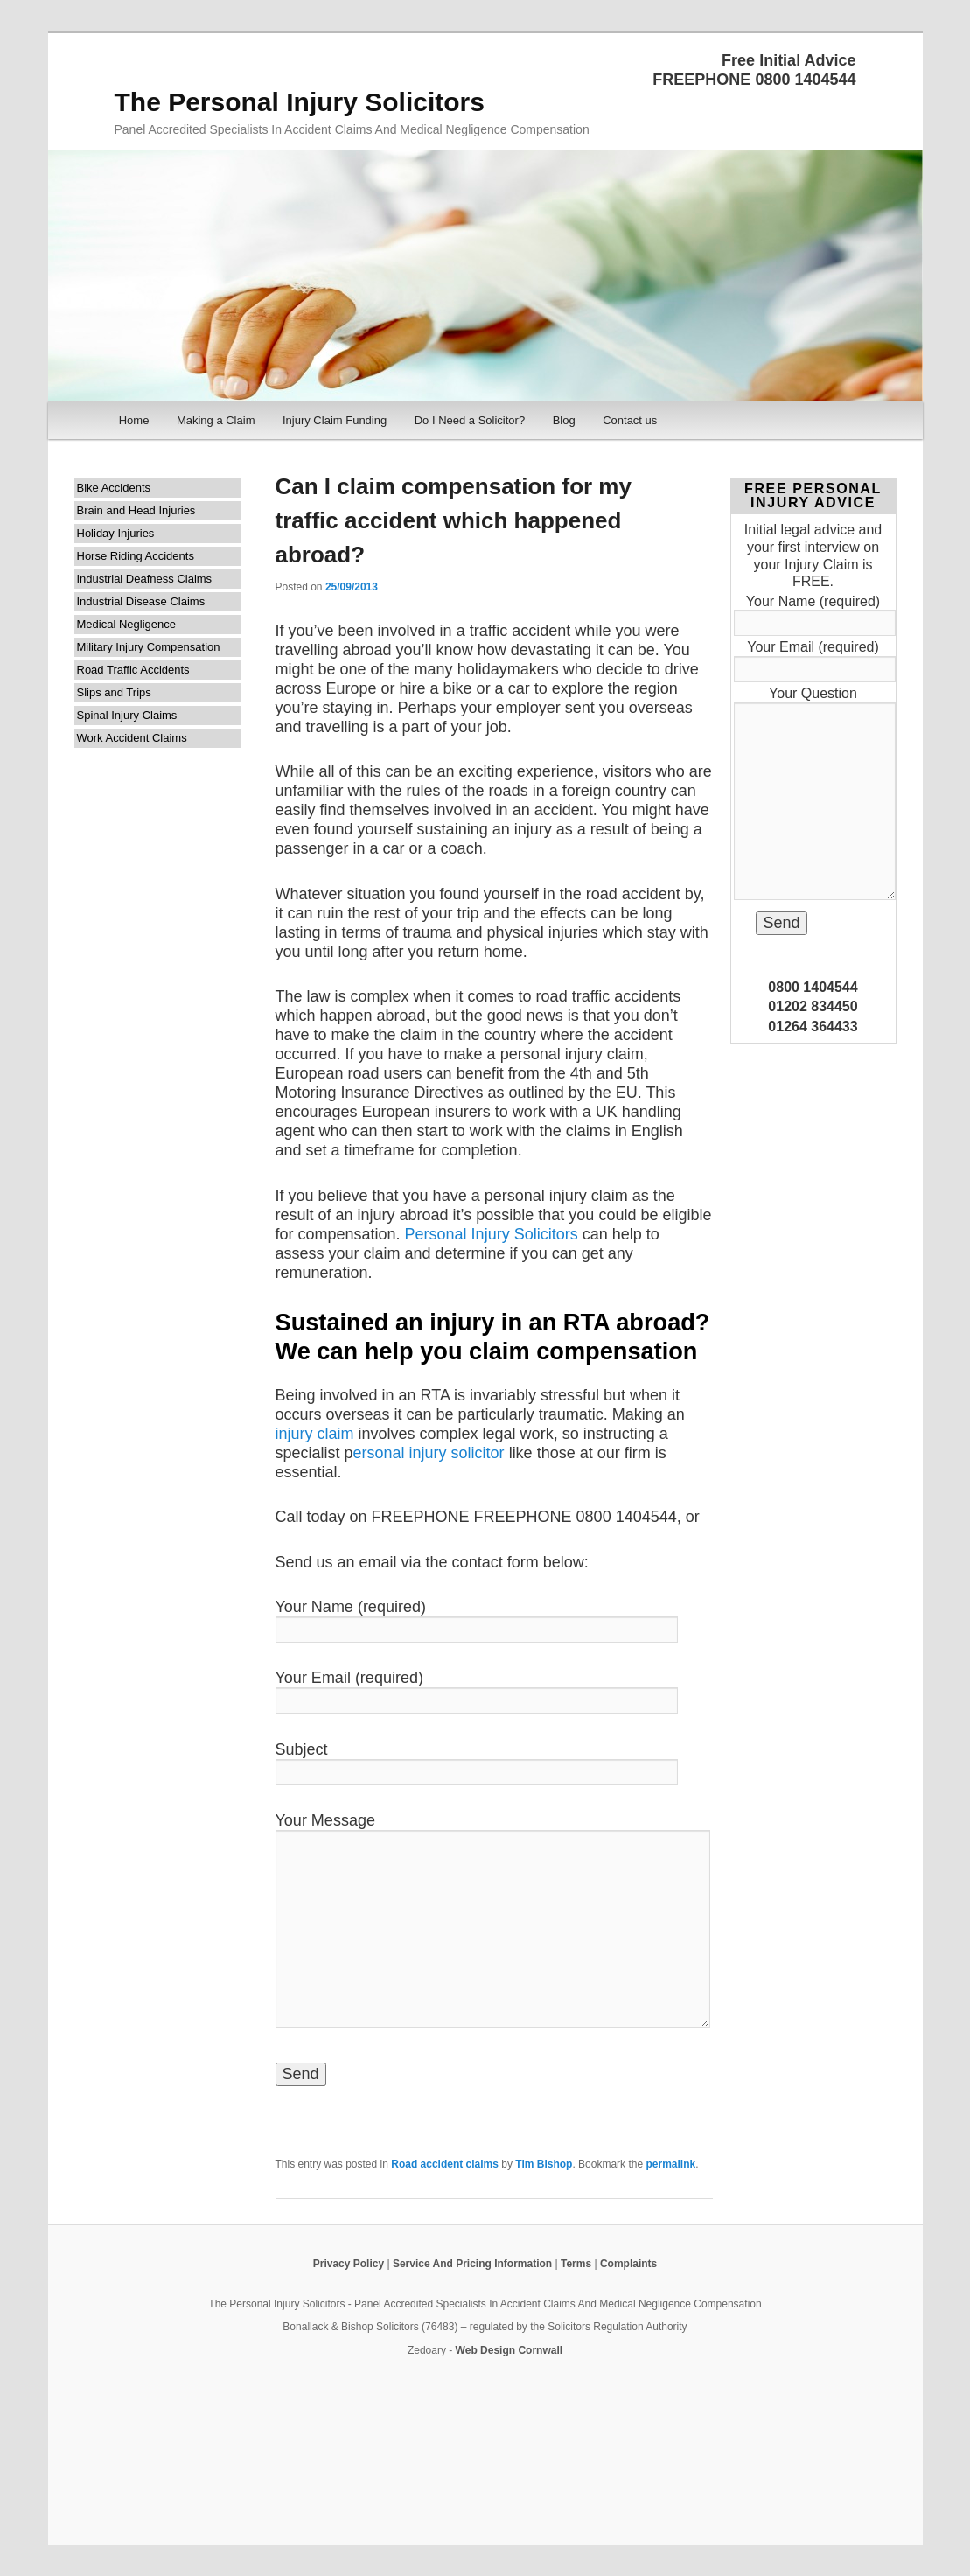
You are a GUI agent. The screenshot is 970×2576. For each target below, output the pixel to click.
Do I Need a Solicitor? (470, 420)
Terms (576, 2264)
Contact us (630, 420)
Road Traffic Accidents (133, 669)
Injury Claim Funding (335, 420)
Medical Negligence (126, 624)
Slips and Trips (114, 692)
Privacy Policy (348, 2264)
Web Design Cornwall (509, 2350)
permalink (670, 2164)
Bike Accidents (114, 487)
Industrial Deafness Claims (145, 578)
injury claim (315, 1433)
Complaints (628, 2264)
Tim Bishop (543, 2164)
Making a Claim (216, 420)
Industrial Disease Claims (141, 601)
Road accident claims (445, 2164)
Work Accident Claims (132, 737)
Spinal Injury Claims (127, 715)
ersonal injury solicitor (429, 1453)
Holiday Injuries (116, 533)
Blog (564, 420)
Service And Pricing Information (472, 2264)
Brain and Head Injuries (136, 510)
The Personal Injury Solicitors (300, 101)
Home (134, 420)
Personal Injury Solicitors (491, 1234)
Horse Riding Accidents (135, 555)
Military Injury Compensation (148, 646)
